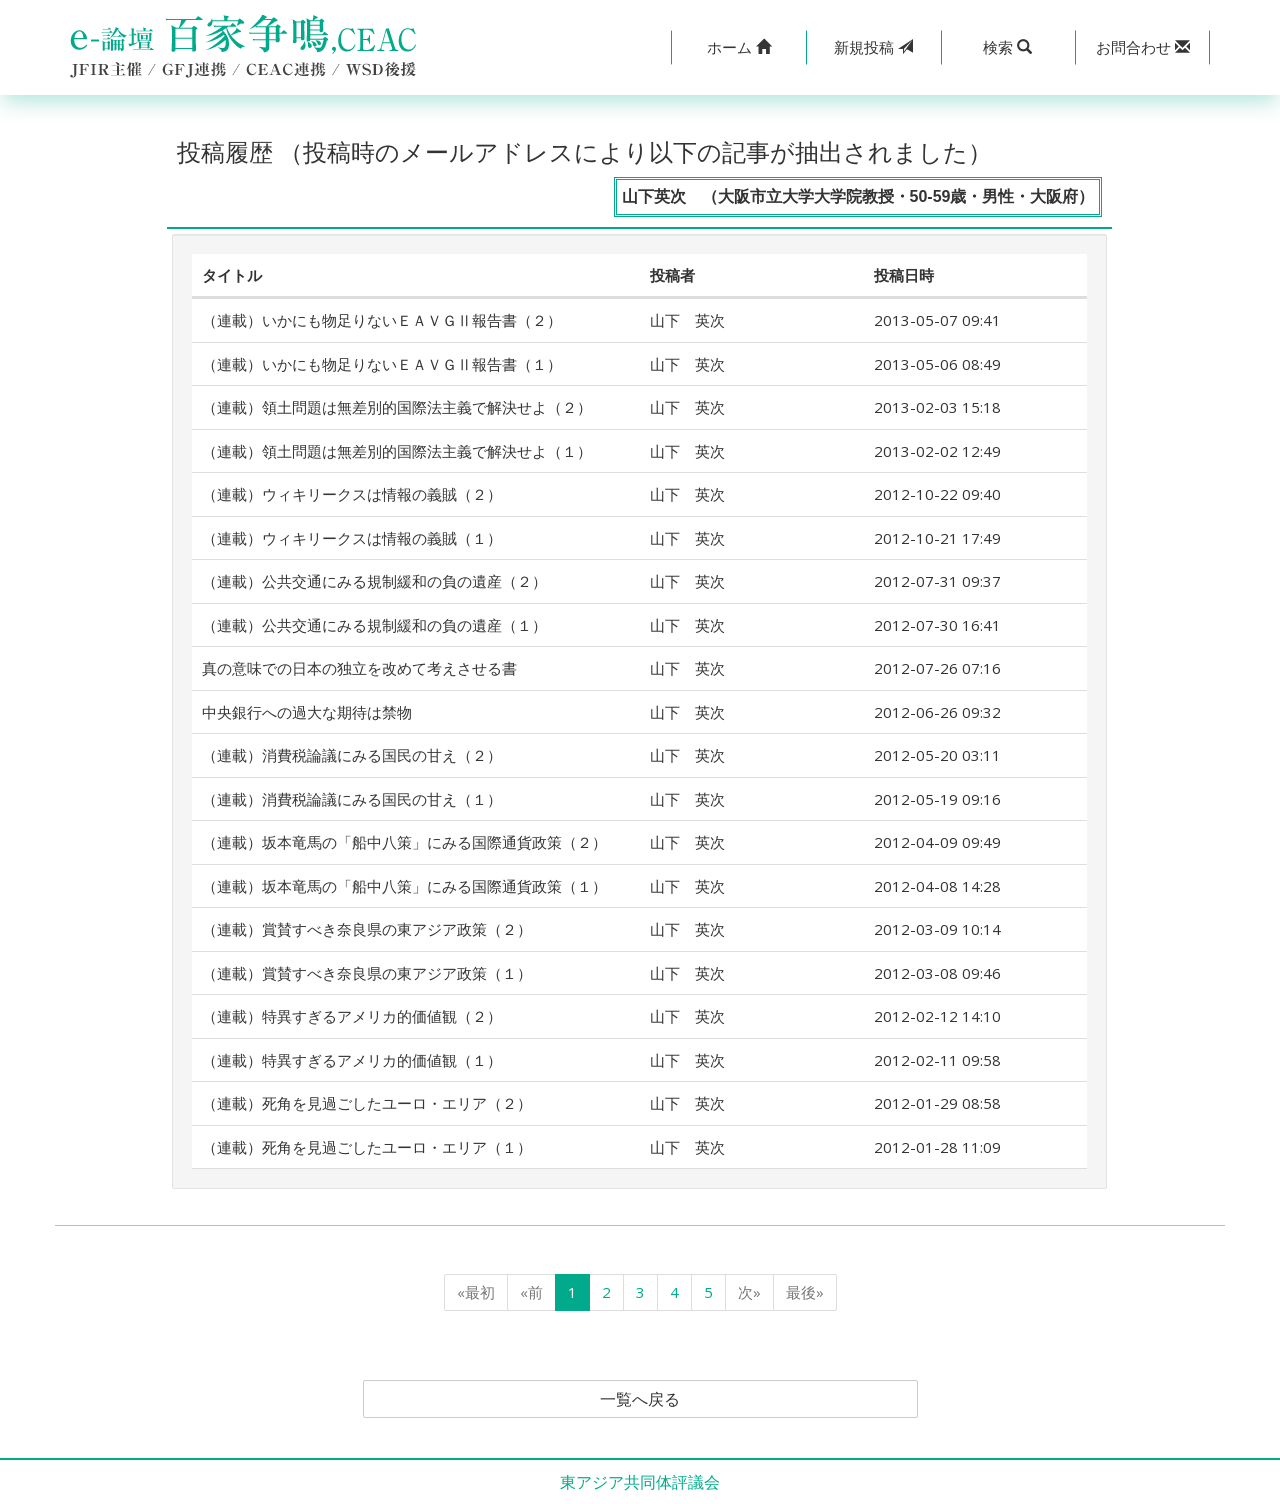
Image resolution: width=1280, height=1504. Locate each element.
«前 (531, 1292)
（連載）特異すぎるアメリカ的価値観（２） (352, 1016)
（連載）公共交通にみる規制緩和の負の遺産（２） (374, 581)
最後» (805, 1292)
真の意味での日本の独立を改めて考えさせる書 (359, 668)
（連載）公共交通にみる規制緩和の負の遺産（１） (374, 625)
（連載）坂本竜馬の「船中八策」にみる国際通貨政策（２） (404, 842)
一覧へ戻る (640, 1399)
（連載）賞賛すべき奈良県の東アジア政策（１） (367, 973)
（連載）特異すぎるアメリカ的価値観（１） (352, 1060)
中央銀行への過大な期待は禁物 (307, 712)
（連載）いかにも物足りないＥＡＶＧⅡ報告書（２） (382, 320)
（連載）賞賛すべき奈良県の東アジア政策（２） (367, 929)
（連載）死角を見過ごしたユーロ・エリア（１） (367, 1147)
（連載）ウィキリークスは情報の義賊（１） (352, 538)
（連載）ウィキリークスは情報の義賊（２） (352, 494)
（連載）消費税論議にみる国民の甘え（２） (352, 755)
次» (749, 1292)
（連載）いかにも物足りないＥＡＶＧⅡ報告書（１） (382, 364)
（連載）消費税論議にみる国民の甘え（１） (352, 799)
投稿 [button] (873, 47)
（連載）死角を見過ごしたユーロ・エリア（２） (367, 1103)
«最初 (476, 1292)
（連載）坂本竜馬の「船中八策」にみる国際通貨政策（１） (404, 886)
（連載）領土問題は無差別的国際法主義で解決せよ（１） (397, 451)
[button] (738, 47)
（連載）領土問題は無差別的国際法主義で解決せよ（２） (397, 407)
